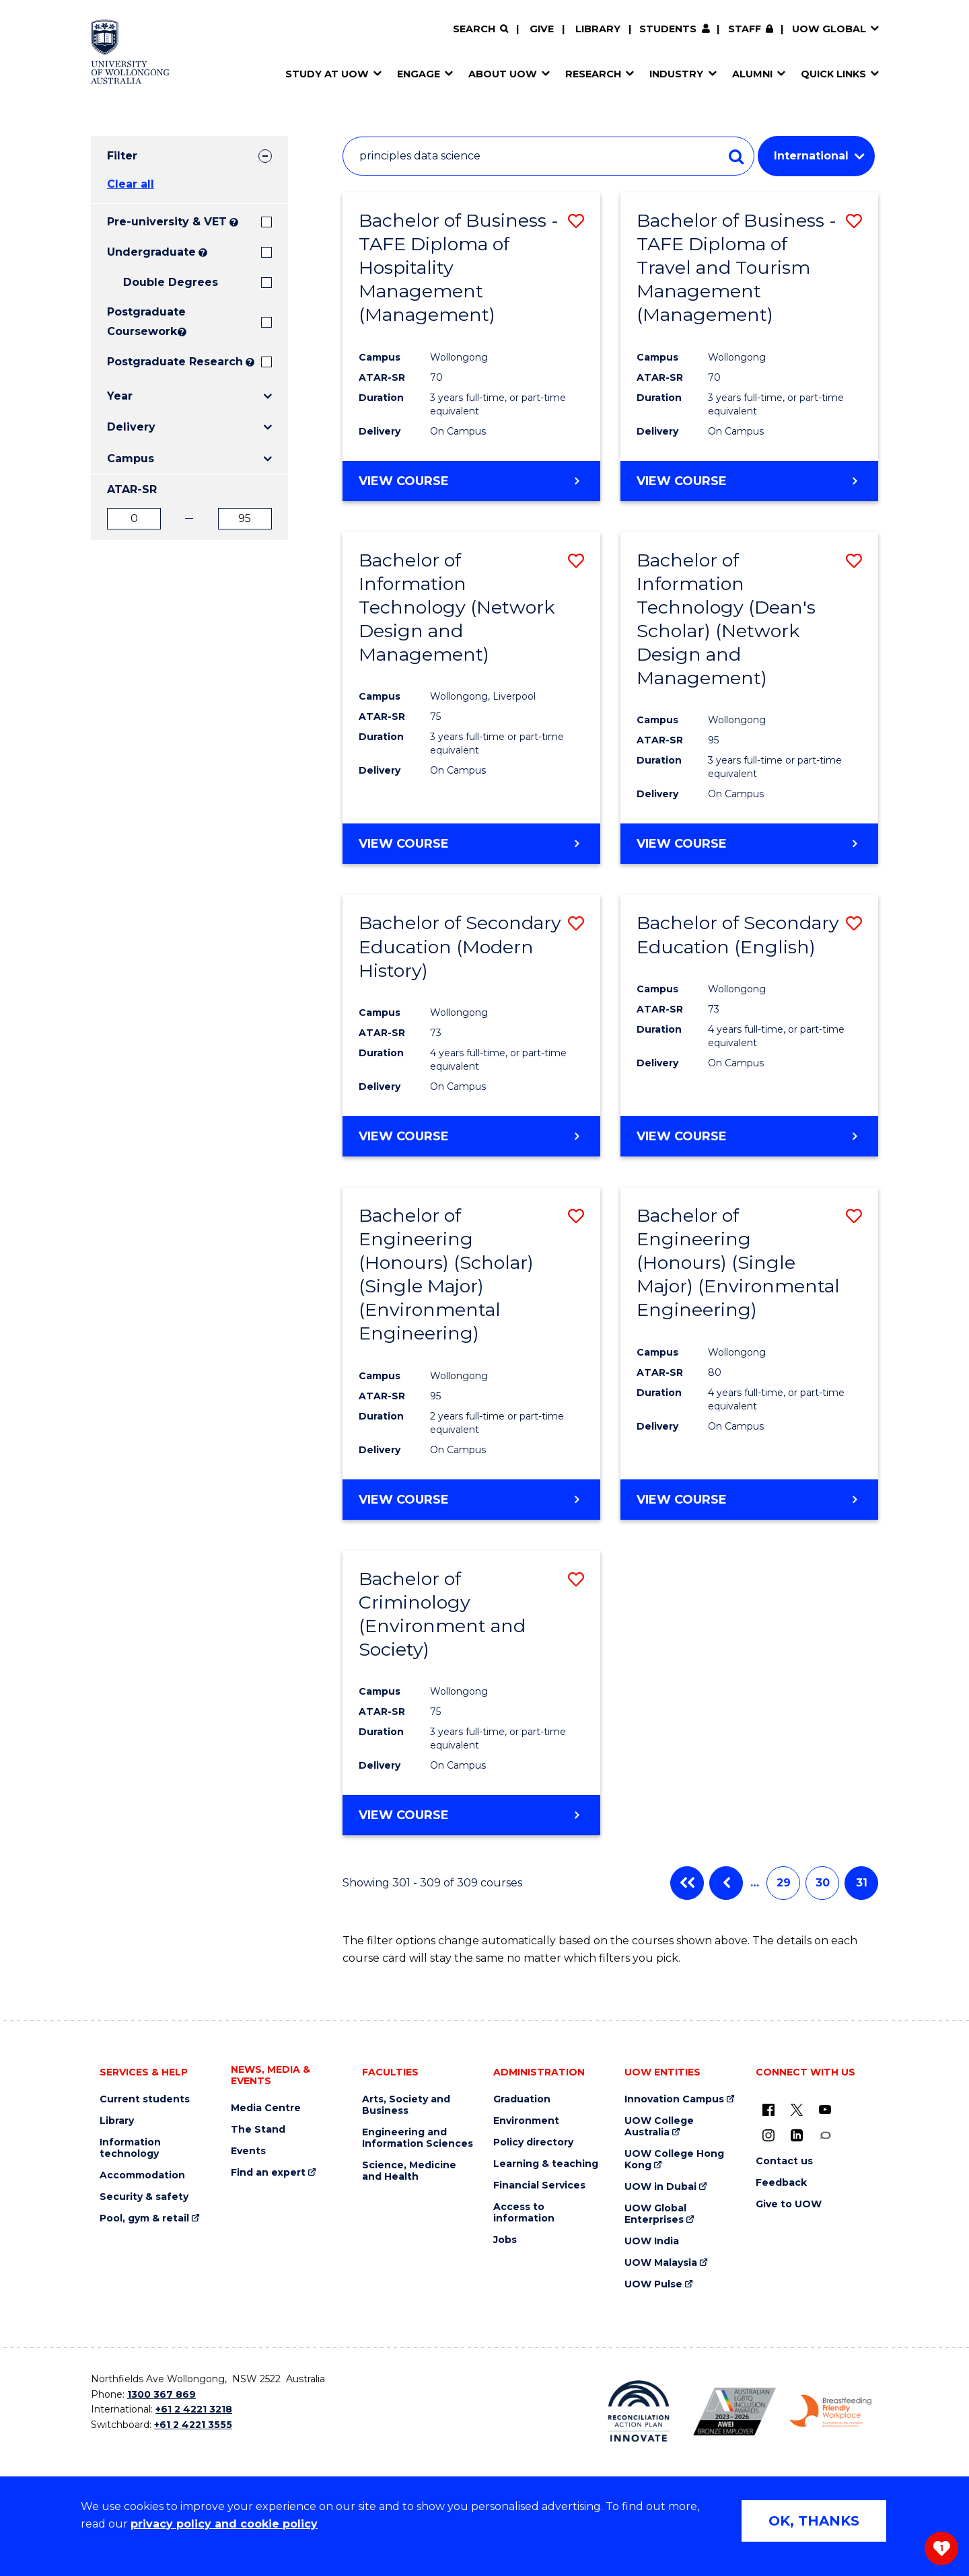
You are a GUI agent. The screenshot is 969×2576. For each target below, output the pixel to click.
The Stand (258, 2129)
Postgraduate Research (175, 361)
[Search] (480, 29)
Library (597, 29)
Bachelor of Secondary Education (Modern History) (460, 946)
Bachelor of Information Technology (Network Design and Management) (456, 607)
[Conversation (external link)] (825, 2134)
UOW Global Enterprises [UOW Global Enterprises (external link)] (655, 2214)
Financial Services (539, 2185)
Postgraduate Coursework (141, 321)
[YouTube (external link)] (825, 2109)
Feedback (781, 2182)
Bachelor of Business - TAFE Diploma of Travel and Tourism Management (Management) (736, 267)
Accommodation (142, 2175)
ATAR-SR (132, 489)
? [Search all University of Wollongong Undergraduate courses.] (203, 252)
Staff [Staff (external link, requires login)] (744, 29)
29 (784, 1882)
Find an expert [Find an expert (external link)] (268, 2172)
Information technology (130, 2148)
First (687, 1883)
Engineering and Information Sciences (417, 2138)
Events (248, 2151)
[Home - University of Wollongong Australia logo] (130, 52)
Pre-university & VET (167, 221)
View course (404, 480)
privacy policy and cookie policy (224, 2523)
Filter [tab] (122, 155)
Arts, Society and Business (406, 2105)
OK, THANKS (813, 2521)
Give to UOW (789, 2204)
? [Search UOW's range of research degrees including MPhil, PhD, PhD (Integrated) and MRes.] (250, 362)
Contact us (784, 2161)
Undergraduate (151, 252)
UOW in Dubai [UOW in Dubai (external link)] (660, 2187)
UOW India (651, 2241)
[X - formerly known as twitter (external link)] (797, 2109)
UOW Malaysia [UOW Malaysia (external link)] (660, 2263)
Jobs (505, 2240)
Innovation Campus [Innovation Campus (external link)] (674, 2099)
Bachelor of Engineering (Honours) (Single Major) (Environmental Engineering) (738, 1262)
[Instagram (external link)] (768, 2134)
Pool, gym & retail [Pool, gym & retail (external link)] (144, 2218)
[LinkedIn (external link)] (797, 2134)
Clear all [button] (130, 184)
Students (667, 29)
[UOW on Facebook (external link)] (768, 2109)
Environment (526, 2121)
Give (542, 29)
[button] (576, 221)
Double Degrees (170, 282)
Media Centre (266, 2108)
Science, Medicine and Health (409, 2171)
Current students (145, 2099)
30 (823, 1882)
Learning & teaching (545, 2164)
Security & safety (144, 2197)
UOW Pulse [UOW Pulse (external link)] (653, 2284)
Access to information (523, 2212)
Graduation (521, 2099)
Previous (726, 1883)
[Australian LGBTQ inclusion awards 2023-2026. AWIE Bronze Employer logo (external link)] (734, 2411)
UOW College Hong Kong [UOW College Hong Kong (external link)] (674, 2159)
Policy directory (533, 2142)
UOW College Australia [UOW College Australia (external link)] (659, 2126)
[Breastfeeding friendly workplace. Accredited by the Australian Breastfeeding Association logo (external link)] (830, 2411)
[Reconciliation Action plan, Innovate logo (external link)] (639, 2411)
